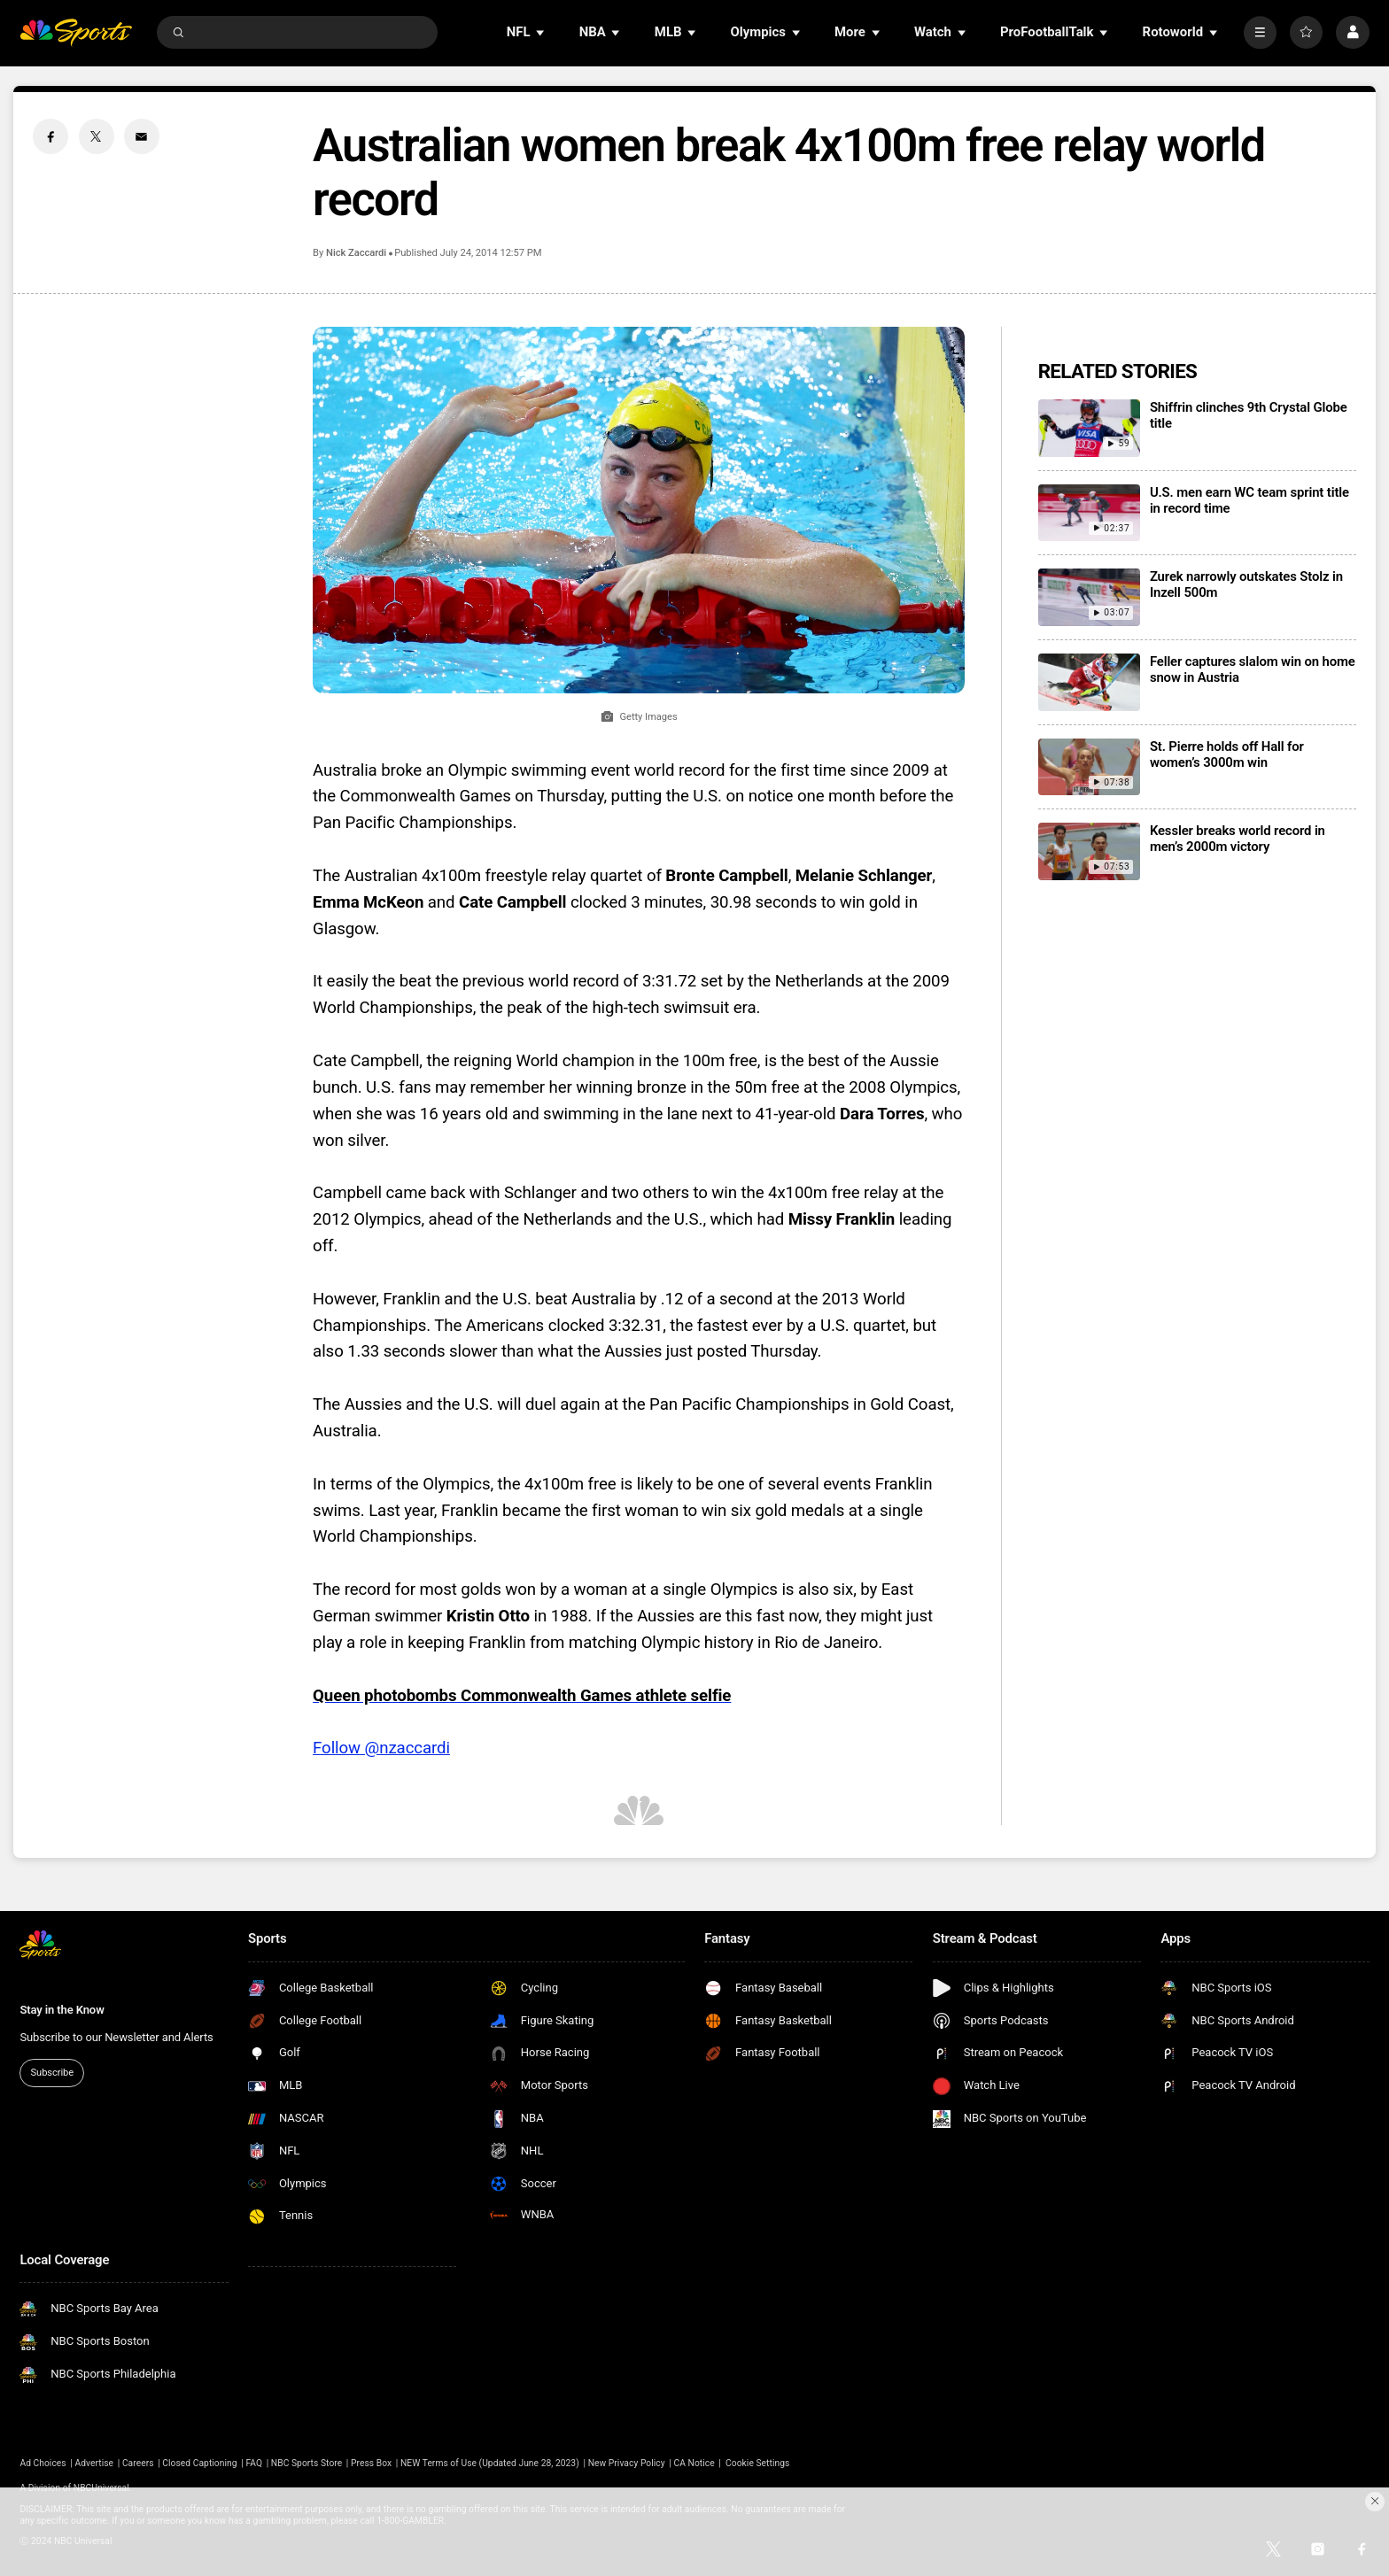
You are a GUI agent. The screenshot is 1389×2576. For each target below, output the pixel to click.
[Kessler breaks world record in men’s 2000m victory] (1089, 851)
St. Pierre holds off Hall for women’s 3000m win (1227, 754)
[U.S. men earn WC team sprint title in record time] (1089, 513)
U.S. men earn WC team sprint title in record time (1249, 500)
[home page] (75, 32)
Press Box (371, 2463)
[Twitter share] (96, 136)
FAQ (253, 2463)
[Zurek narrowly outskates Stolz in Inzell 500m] (1089, 597)
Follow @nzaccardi (381, 1748)
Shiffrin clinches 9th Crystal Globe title (1248, 415)
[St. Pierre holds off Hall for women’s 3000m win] (1089, 767)
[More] (1260, 32)
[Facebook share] (50, 136)
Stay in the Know (61, 2009)
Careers (138, 2463)
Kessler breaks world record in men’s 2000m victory (1237, 839)
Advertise (94, 2463)
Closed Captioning (199, 2463)
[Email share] (141, 136)
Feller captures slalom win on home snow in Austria (1252, 669)
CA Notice (693, 2463)
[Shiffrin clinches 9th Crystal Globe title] (1089, 428)
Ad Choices (42, 2463)
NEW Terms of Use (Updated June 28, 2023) (489, 2463)
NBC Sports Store (306, 2463)
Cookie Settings (757, 2463)
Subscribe (52, 2072)
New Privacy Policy (626, 2463)
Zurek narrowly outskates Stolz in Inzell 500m (1246, 584)
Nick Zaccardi (356, 253)
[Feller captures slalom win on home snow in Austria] (1089, 682)
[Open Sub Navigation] (541, 32)
